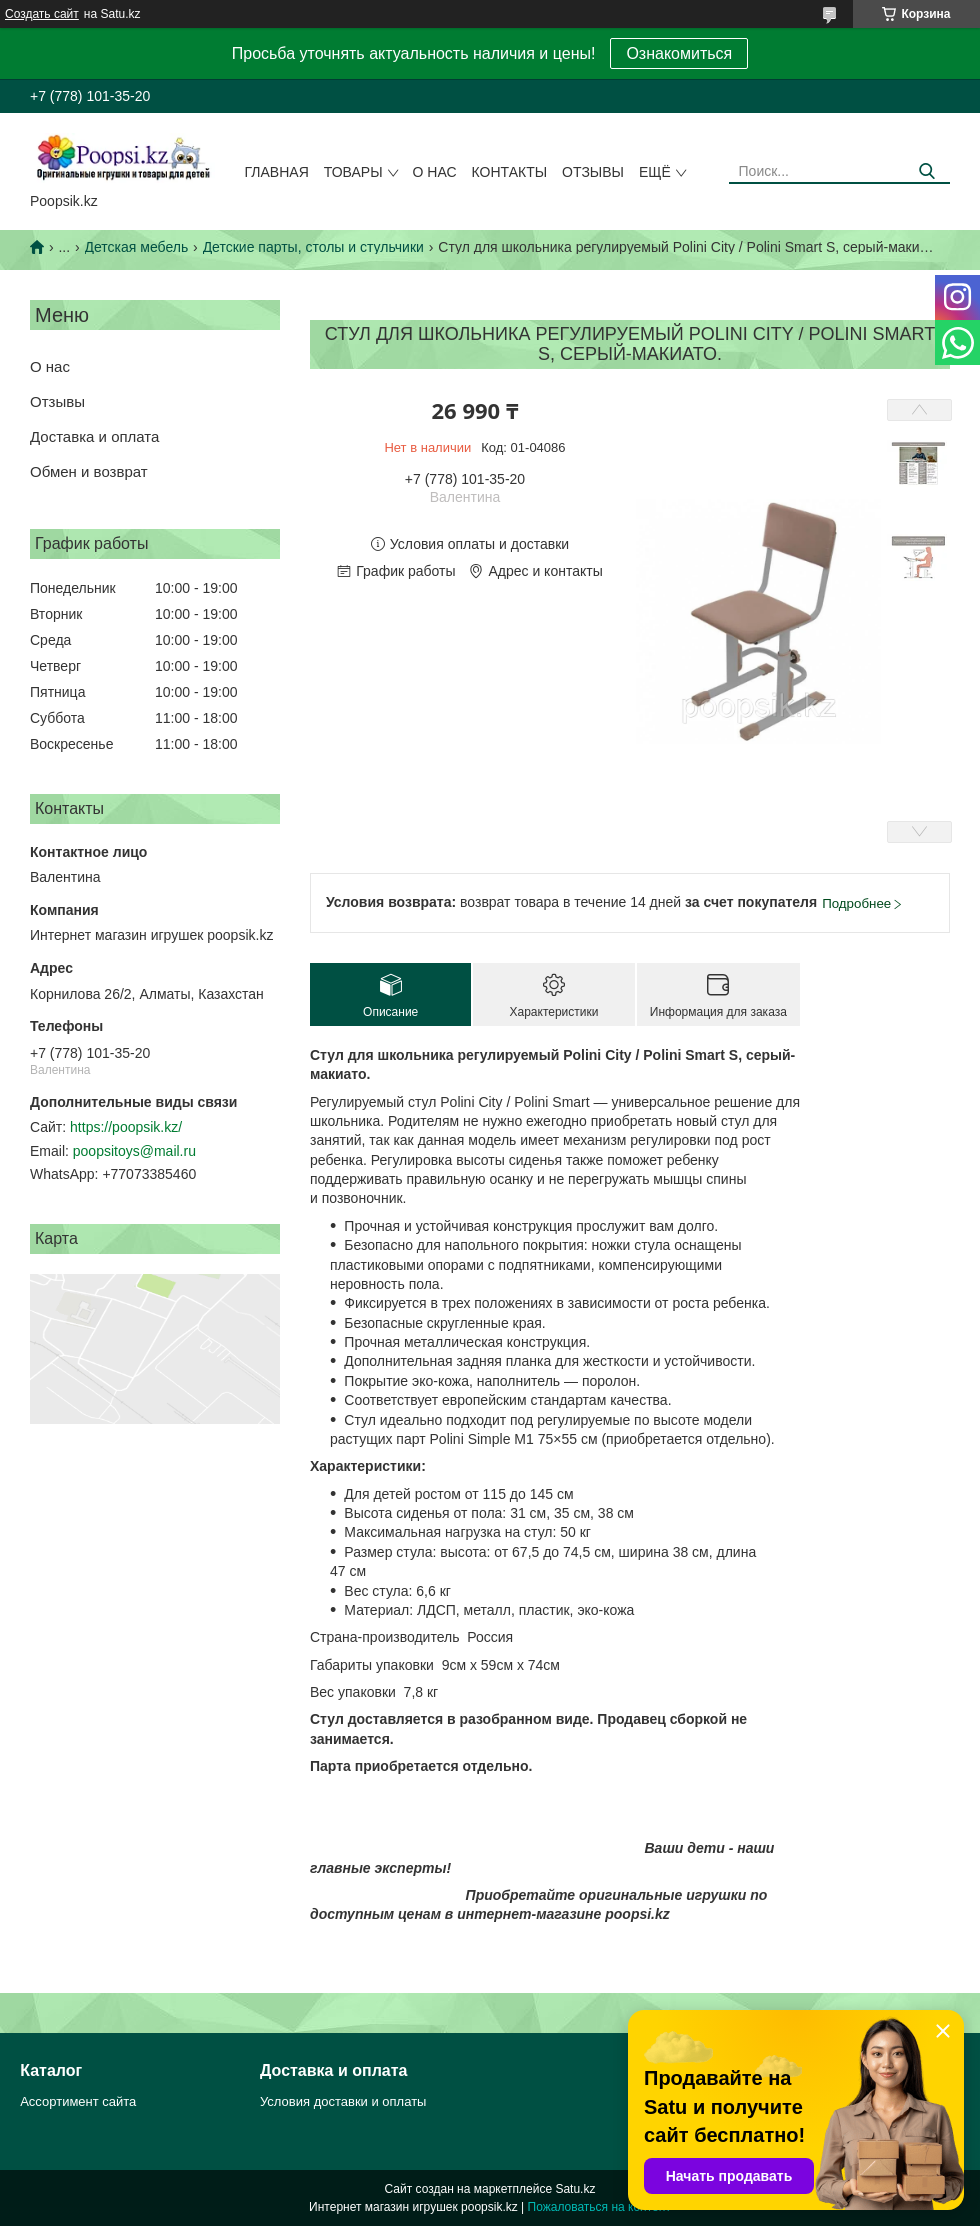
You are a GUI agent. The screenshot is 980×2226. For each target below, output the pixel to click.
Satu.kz (575, 2189)
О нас (435, 172)
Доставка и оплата (94, 436)
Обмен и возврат (89, 471)
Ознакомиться (679, 53)
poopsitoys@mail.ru (134, 1151)
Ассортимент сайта (78, 2101)
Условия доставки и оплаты (343, 2101)
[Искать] (927, 171)
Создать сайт (42, 14)
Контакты (510, 172)
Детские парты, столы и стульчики (313, 247)
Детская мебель (137, 247)
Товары (353, 172)
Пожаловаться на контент (599, 2207)
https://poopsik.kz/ (126, 1127)
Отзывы (593, 172)
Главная (277, 172)
